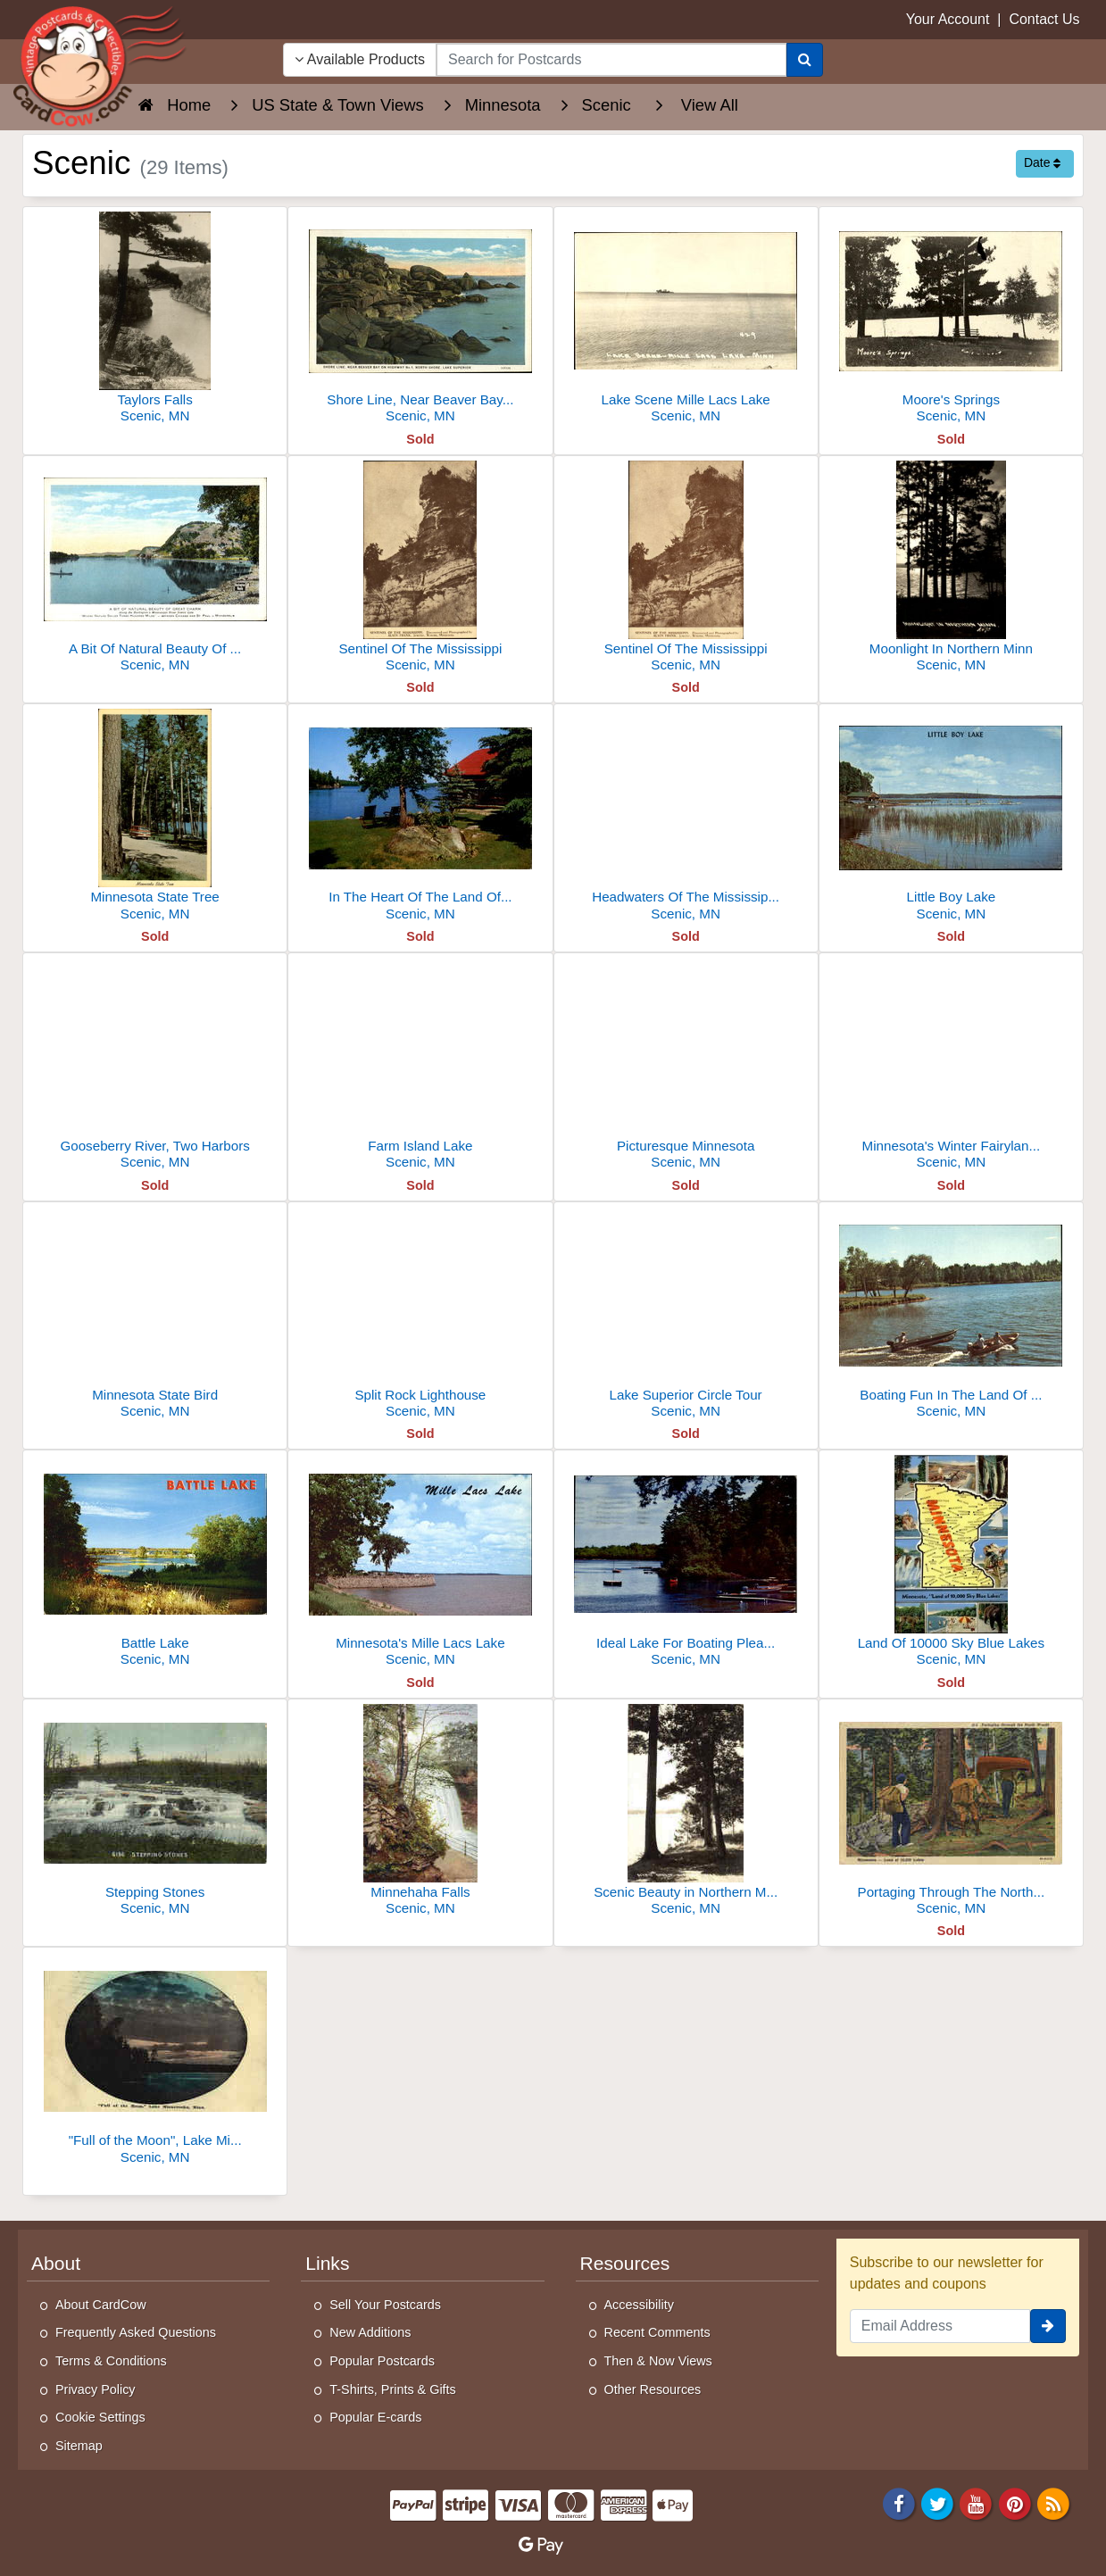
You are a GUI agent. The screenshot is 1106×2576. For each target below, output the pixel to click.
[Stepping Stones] (155, 1812)
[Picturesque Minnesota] (686, 1066)
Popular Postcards (382, 2361)
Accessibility (639, 2305)
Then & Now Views (658, 2361)
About (55, 2263)
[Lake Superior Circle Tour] (686, 1315)
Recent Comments (657, 2332)
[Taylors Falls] (155, 320)
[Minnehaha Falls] (420, 1812)
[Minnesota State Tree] (155, 817)
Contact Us (1044, 19)
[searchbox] (611, 60)
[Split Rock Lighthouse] (420, 1315)
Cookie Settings (100, 2417)
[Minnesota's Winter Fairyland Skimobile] (951, 1066)
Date (1042, 162)
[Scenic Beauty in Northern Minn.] (686, 1812)
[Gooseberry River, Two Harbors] (155, 1066)
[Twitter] (937, 2503)
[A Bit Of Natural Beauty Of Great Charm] (155, 569)
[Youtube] (976, 2503)
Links (327, 2263)
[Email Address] (940, 2326)
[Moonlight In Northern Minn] (951, 569)
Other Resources (653, 2389)
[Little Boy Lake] (951, 817)
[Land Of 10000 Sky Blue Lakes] (951, 1563)
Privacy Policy (95, 2389)
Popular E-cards (375, 2417)
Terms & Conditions (111, 2361)
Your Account (948, 19)
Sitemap (79, 2446)
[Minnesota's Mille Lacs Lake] (420, 1563)
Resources (625, 2263)
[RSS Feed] (1053, 2503)
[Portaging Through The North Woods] (951, 1812)
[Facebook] (899, 2503)
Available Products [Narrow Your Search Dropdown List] (360, 59)
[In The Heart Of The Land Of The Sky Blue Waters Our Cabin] (420, 817)
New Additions (370, 2332)
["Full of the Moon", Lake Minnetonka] (155, 2060)
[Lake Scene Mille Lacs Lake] (686, 320)
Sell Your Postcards (385, 2305)
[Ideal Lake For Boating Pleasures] (686, 1563)
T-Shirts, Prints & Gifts (392, 2389)
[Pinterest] (1015, 2503)
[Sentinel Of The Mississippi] (420, 569)
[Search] (804, 60)
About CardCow (100, 2305)
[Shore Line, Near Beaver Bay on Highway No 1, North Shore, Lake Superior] (420, 320)
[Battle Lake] (155, 1563)
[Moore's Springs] (951, 320)
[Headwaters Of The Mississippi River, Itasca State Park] (686, 817)
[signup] (1048, 2326)
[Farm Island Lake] (420, 1066)
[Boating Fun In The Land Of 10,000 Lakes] (951, 1315)
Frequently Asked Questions (135, 2332)
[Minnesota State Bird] (155, 1315)
